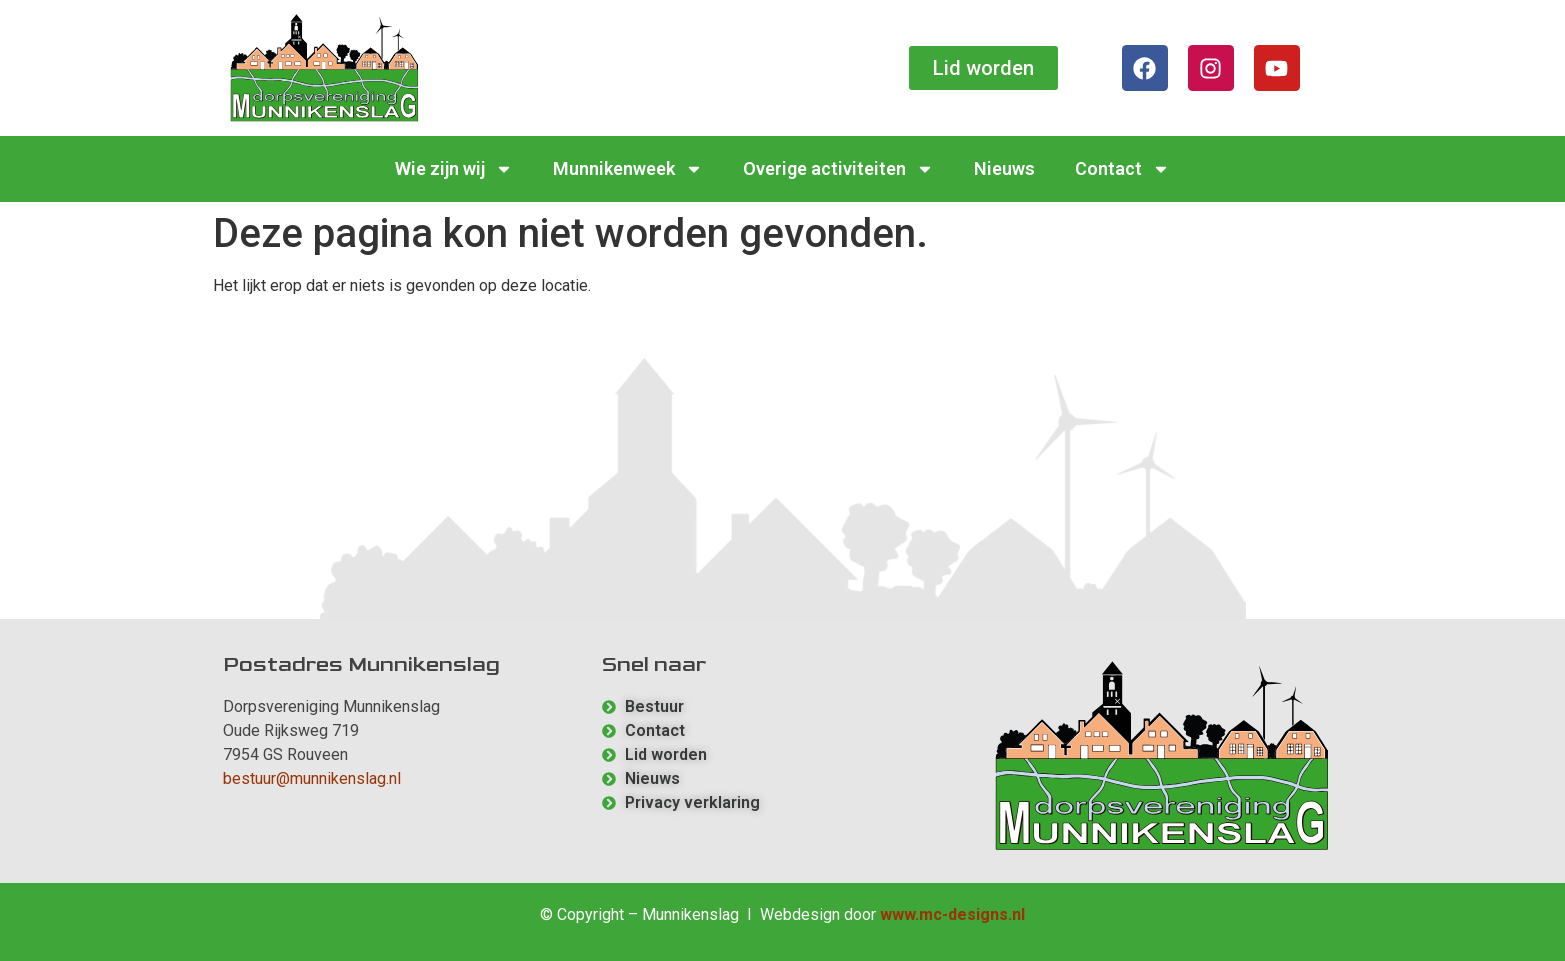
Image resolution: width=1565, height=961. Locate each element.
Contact (1122, 169)
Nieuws (1004, 168)
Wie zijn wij (454, 169)
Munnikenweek (628, 169)
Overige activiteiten (838, 169)
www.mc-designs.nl (952, 914)
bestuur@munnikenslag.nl (312, 778)
